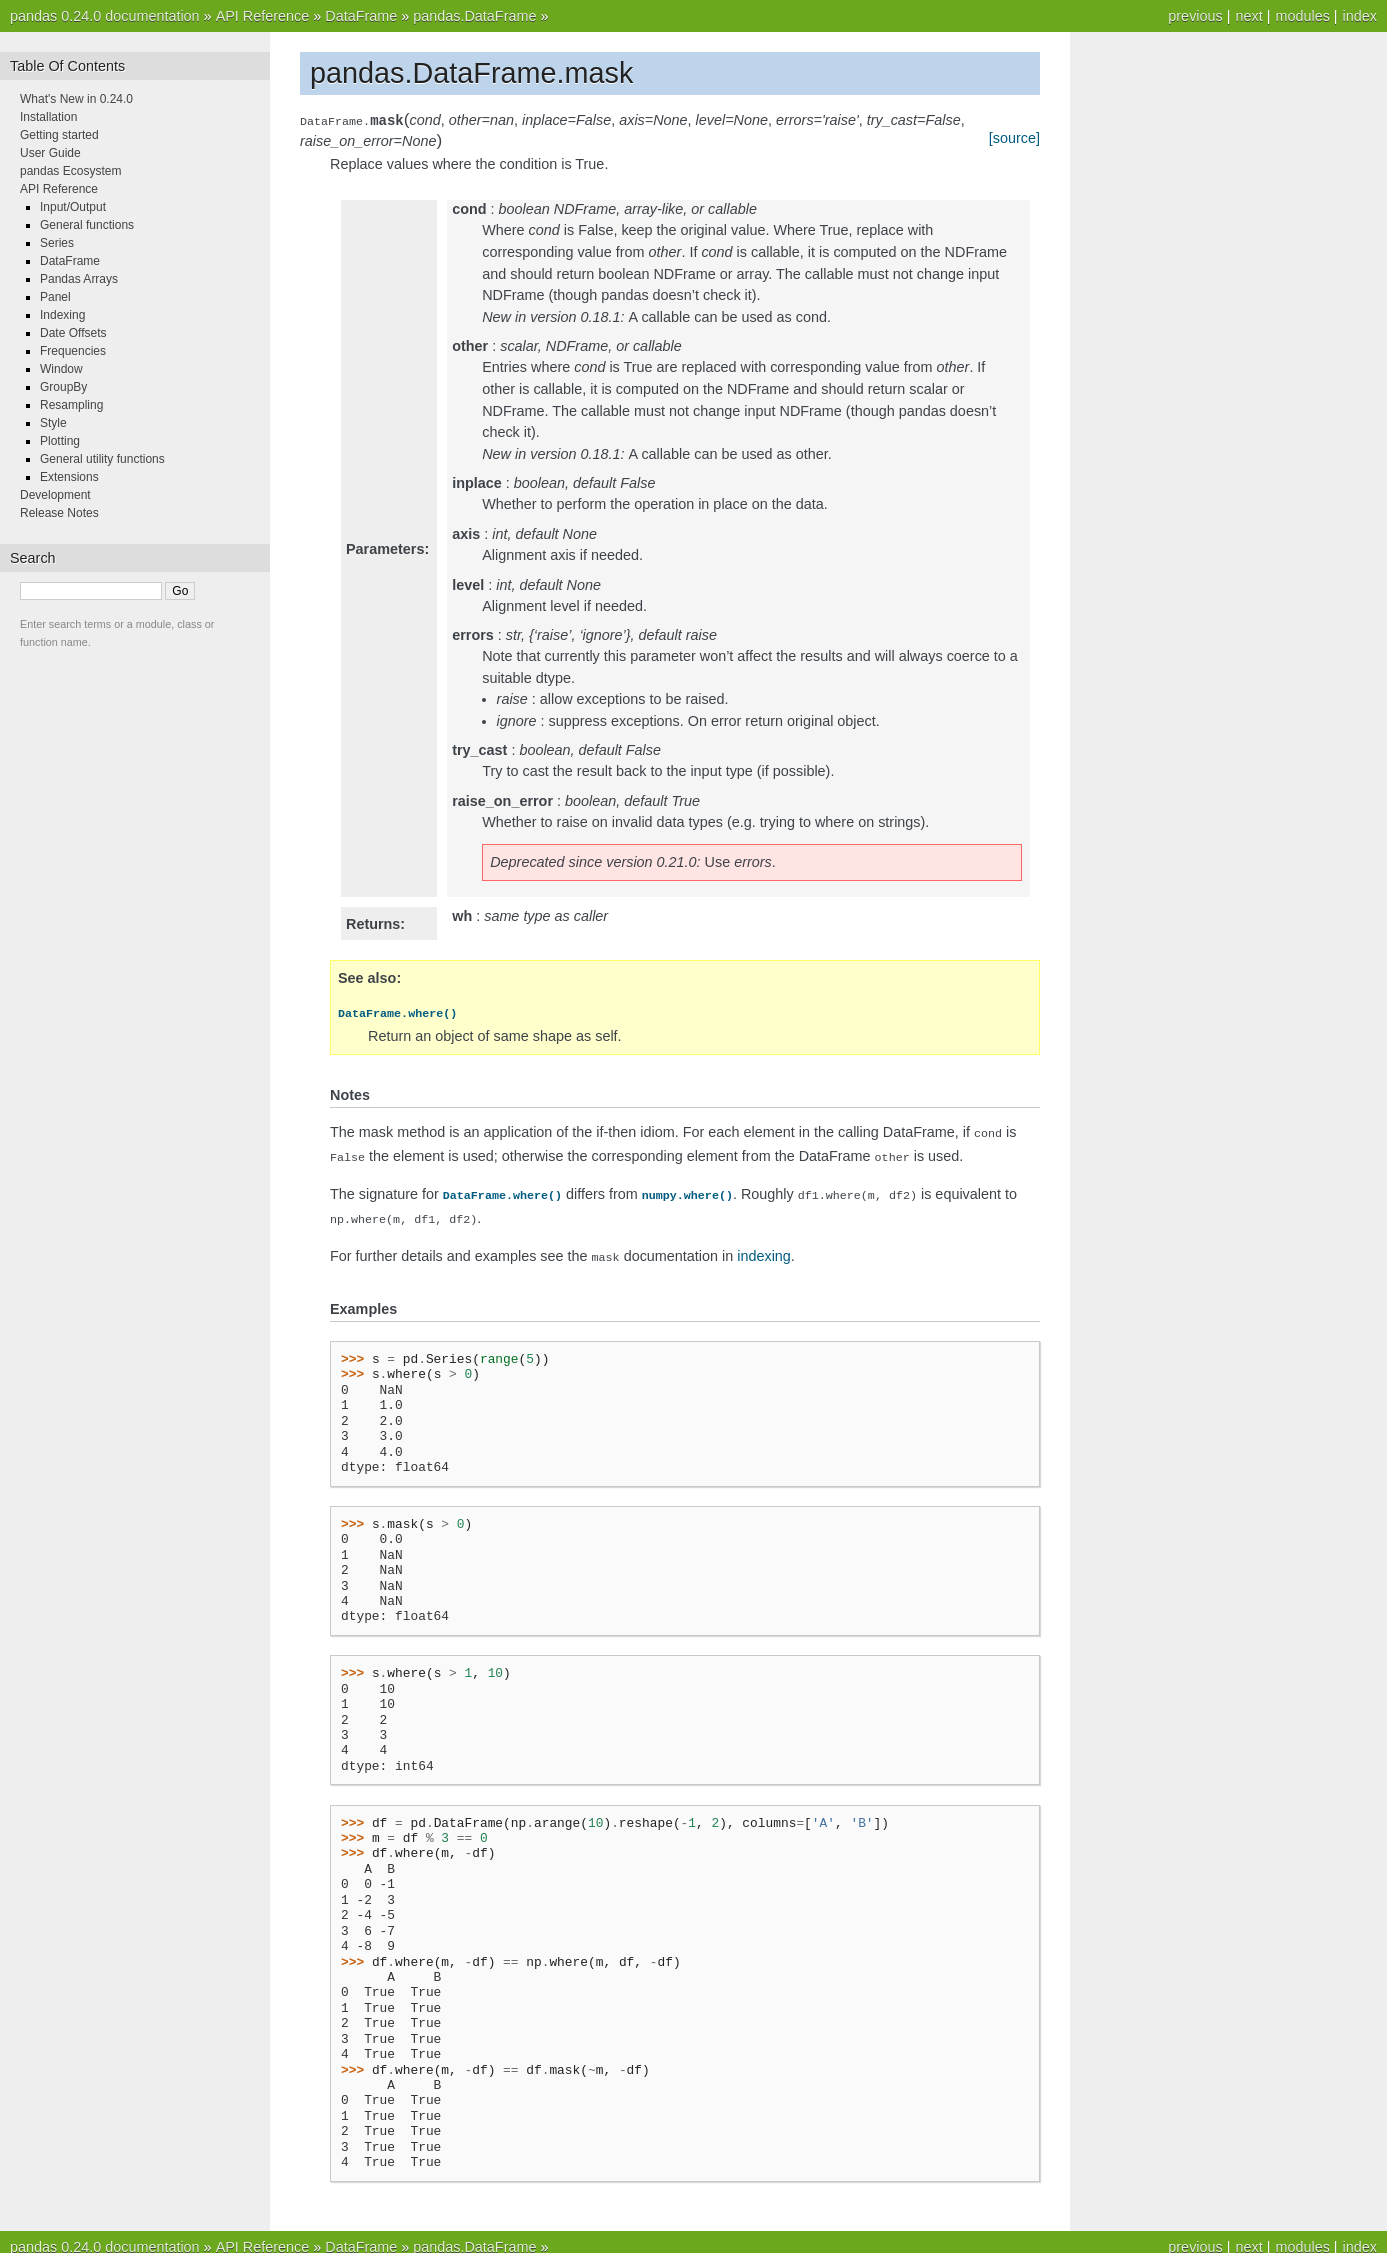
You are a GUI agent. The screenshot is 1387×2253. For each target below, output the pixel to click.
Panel (55, 297)
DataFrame (361, 16)
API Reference (263, 16)
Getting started (59, 135)
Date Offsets (73, 333)
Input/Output (73, 207)
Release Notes (59, 513)
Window (61, 369)
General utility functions (102, 459)
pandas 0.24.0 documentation (105, 16)
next (1248, 16)
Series (57, 243)
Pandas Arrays (79, 279)
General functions (87, 225)
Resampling (71, 405)
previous (1195, 16)
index (1360, 16)
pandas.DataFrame (474, 16)
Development (55, 495)
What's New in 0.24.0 (76, 99)
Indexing (62, 315)
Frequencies (73, 351)
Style (53, 423)
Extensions (69, 477)
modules (1302, 16)
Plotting (60, 441)
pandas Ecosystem (70, 171)
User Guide (50, 153)
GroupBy (63, 387)
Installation (48, 117)
